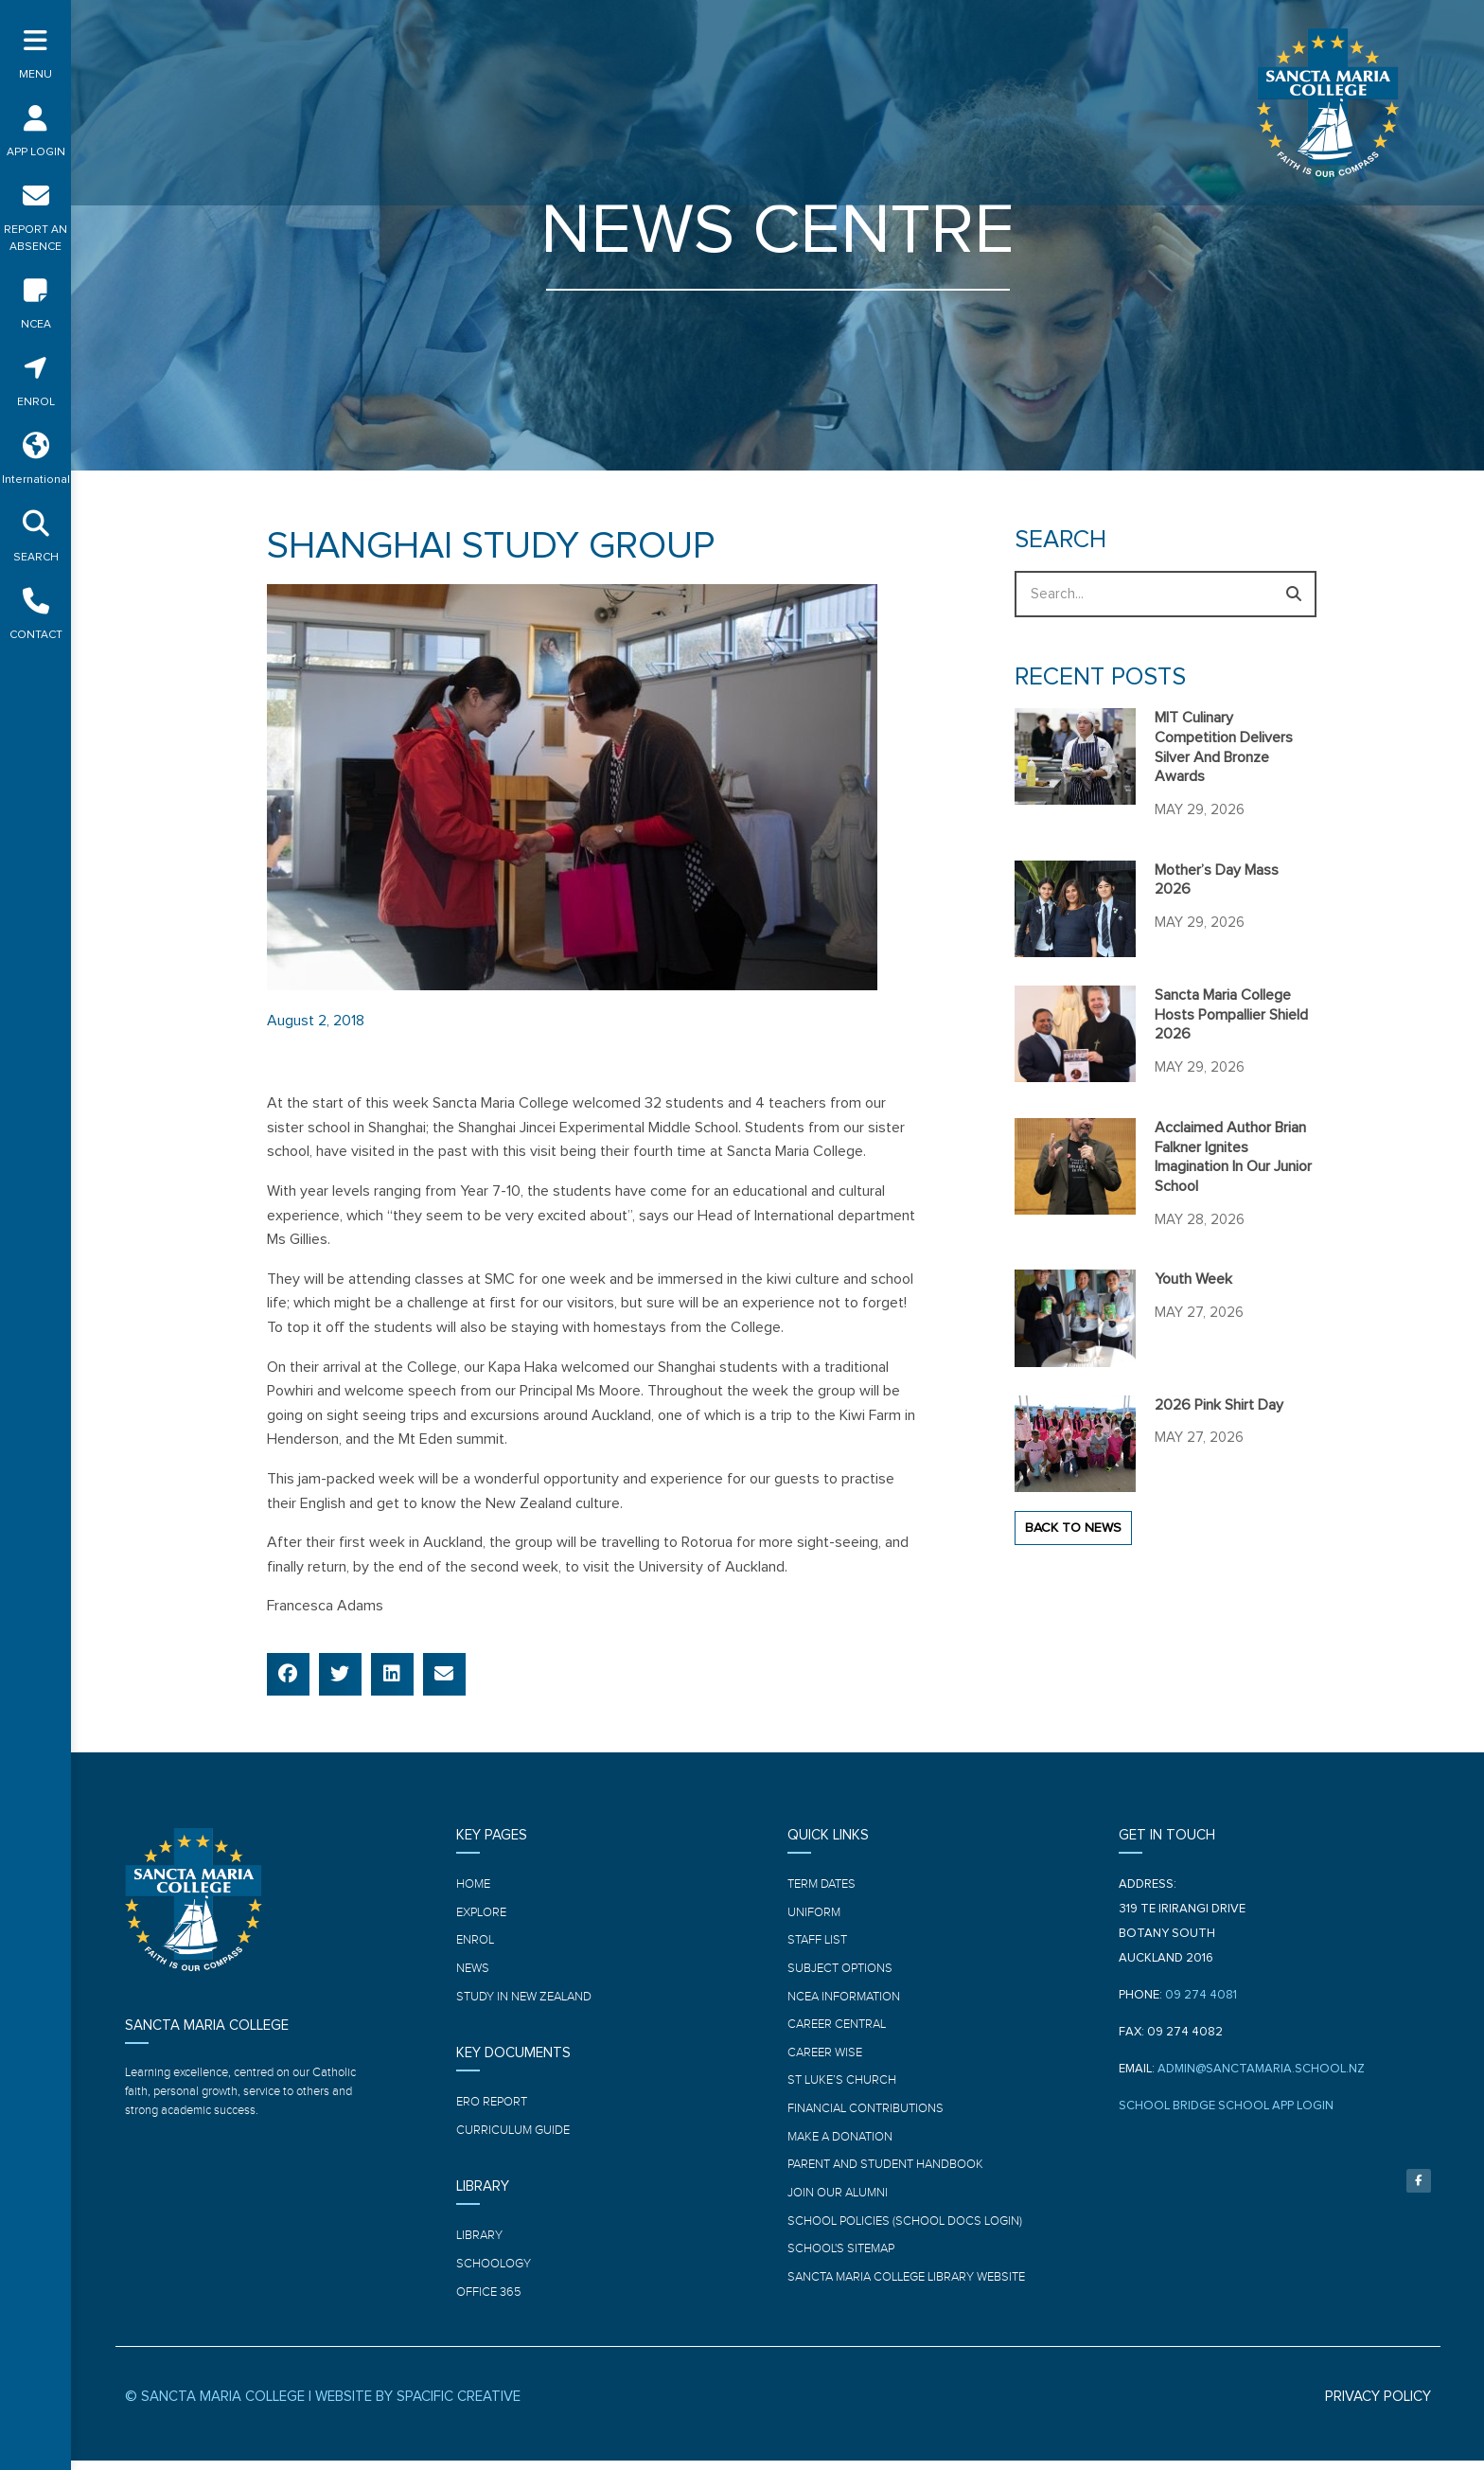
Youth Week (1193, 1279)
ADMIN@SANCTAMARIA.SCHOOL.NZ (1261, 2069)
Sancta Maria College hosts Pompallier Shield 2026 (1231, 1014)
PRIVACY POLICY (1378, 2406)
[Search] (1293, 594)
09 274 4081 (1201, 1995)
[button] (288, 1674)
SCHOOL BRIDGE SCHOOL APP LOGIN (1226, 2106)
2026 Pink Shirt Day (1219, 1405)
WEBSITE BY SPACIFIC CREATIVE (418, 2406)
